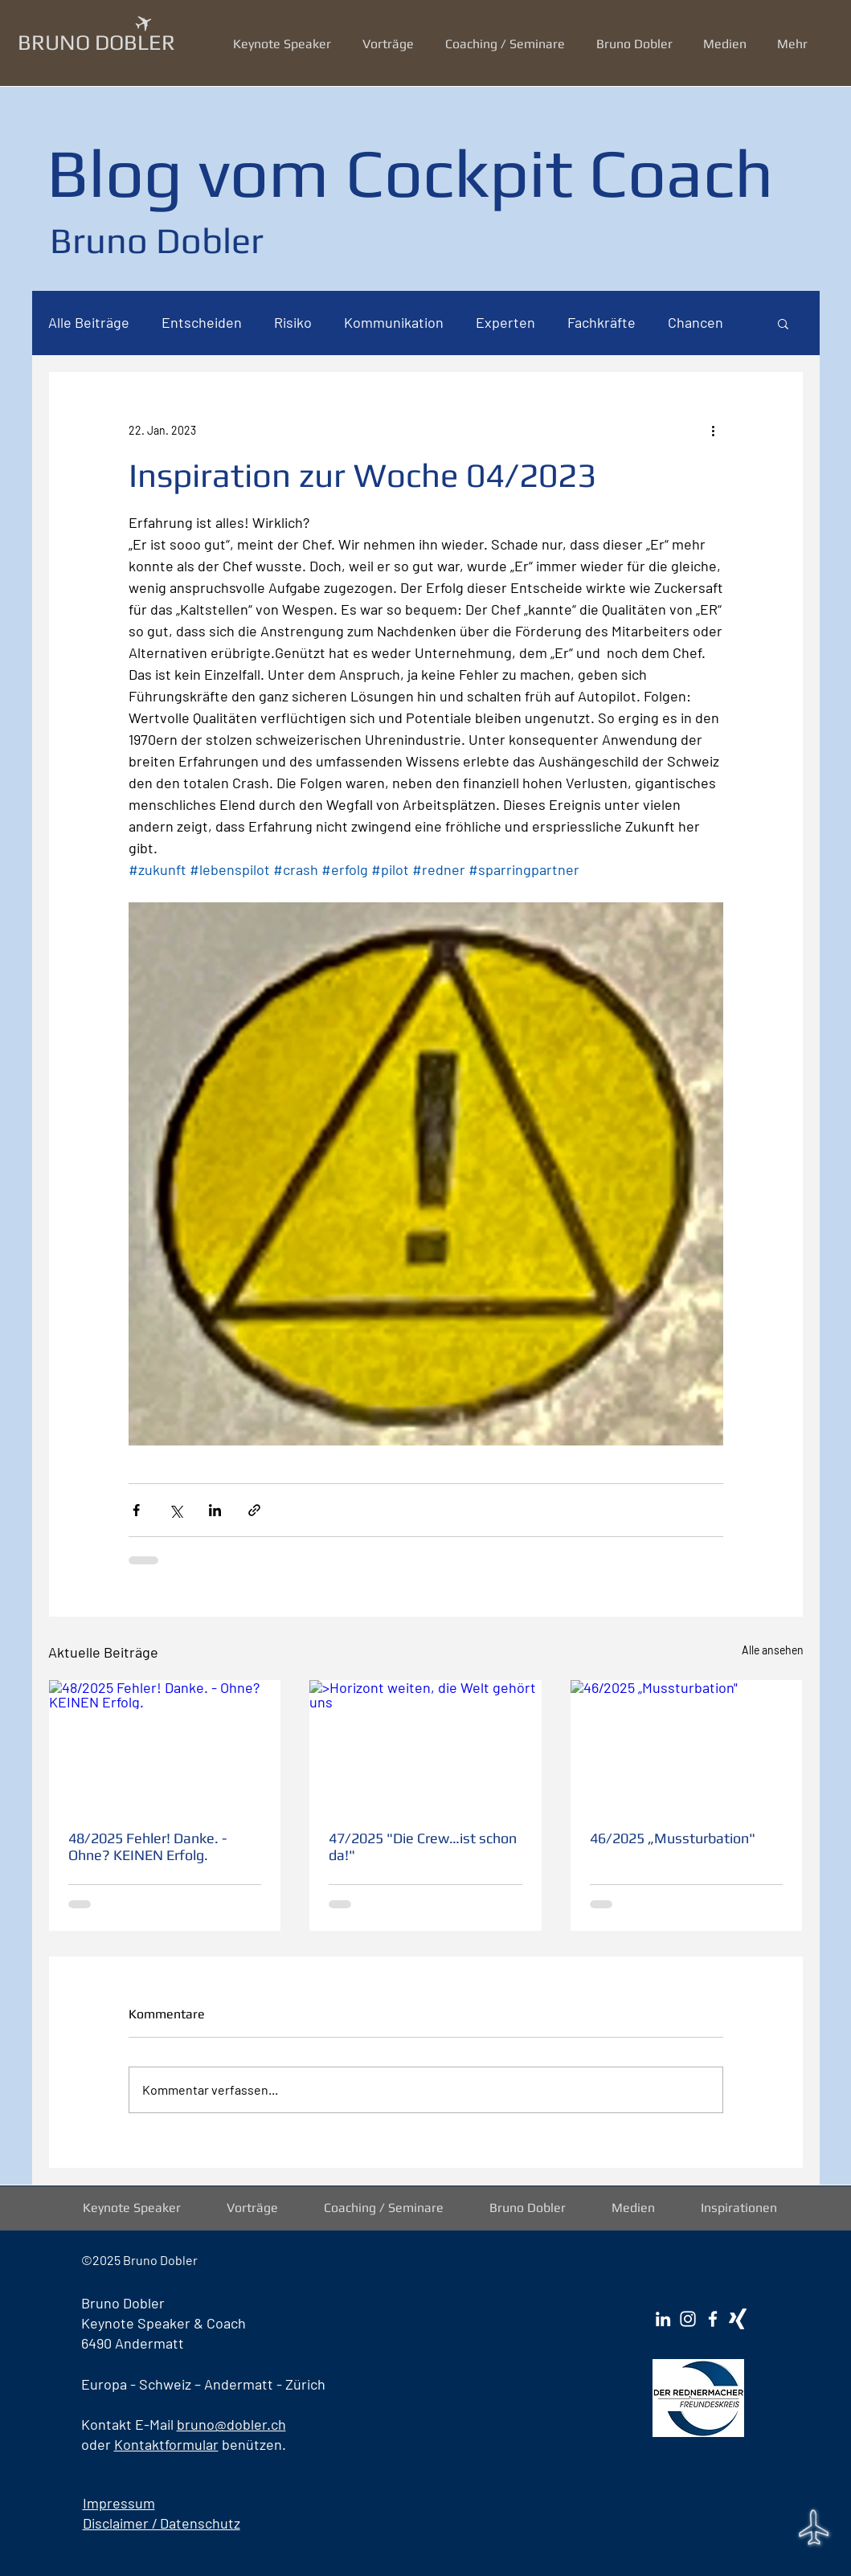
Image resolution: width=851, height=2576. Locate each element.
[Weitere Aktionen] (713, 430)
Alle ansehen (773, 1650)
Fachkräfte (601, 322)
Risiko (293, 322)
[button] (391, 43)
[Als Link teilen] (254, 1510)
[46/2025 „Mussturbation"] (687, 1745)
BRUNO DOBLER (96, 42)
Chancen (695, 322)
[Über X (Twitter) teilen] (175, 1510)
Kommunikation (394, 322)
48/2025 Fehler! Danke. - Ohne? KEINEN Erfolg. (147, 1846)
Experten (505, 322)
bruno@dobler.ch (231, 2424)
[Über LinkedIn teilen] (215, 1510)
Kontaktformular (166, 2444)
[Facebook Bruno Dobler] (712, 2318)
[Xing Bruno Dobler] (737, 2318)
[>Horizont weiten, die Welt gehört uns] (425, 1745)
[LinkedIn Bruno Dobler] (663, 2318)
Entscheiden (202, 322)
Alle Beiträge (88, 322)
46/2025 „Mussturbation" (672, 1838)
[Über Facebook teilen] (136, 1510)
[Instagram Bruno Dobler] (687, 2318)
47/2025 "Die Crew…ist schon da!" (423, 1846)
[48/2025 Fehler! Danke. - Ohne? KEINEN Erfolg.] (165, 1745)
